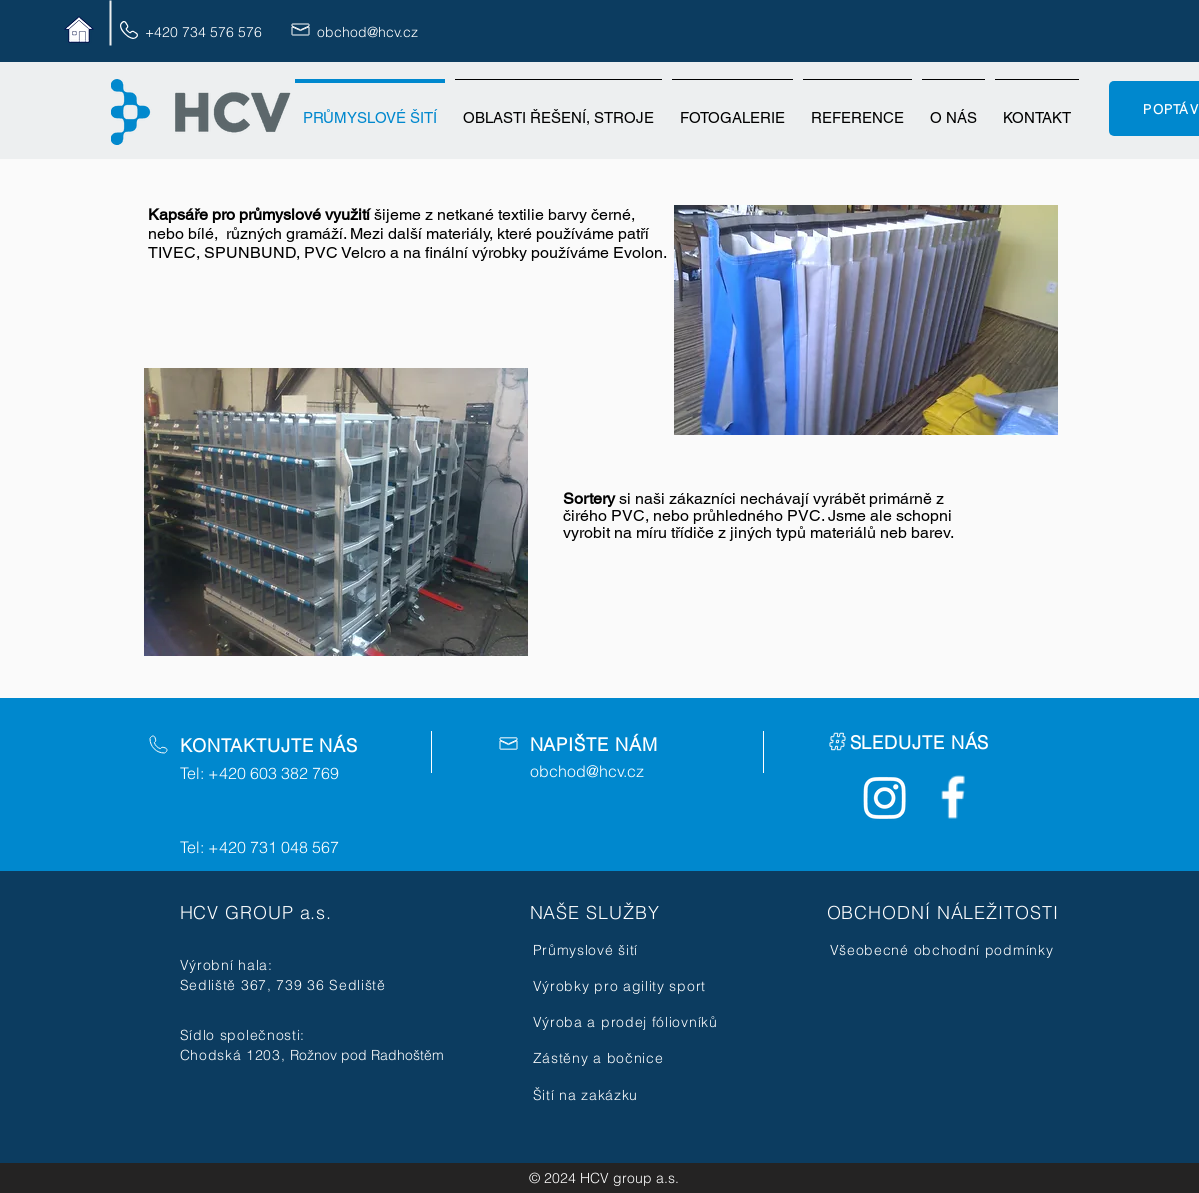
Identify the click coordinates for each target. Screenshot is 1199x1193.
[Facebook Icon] (953, 797)
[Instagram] (885, 797)
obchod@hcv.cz (367, 32)
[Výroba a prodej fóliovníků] (629, 1022)
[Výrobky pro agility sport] (626, 986)
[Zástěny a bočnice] (626, 1058)
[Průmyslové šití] (626, 950)
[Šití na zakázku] (626, 1095)
